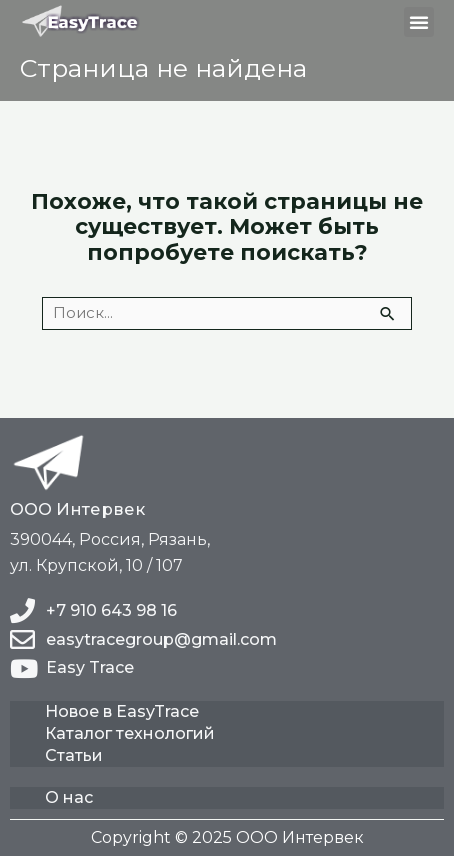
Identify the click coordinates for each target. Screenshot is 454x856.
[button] (419, 22)
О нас (69, 797)
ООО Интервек (77, 509)
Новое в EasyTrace (122, 711)
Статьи (74, 755)
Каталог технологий (130, 733)
